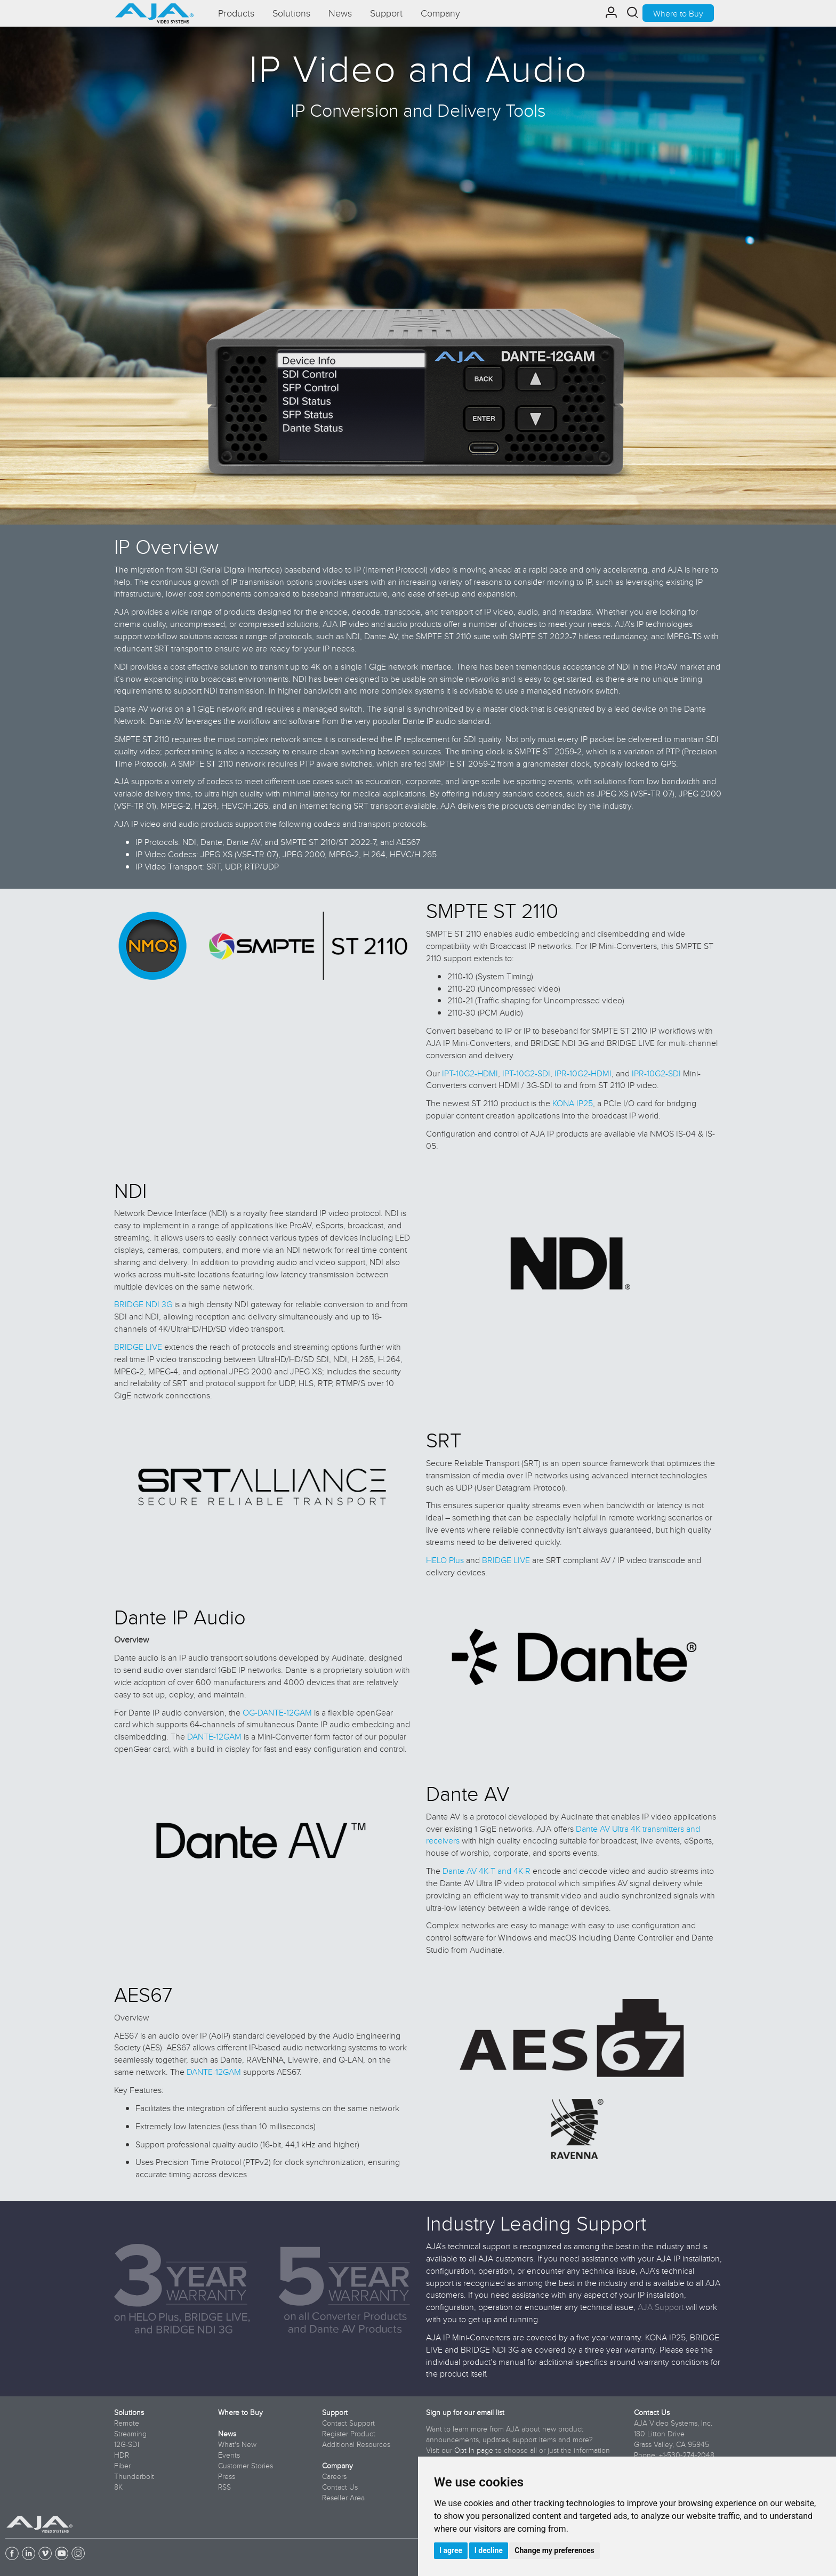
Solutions (129, 2412)
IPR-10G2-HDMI (583, 1073)
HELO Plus (445, 1560)
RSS (224, 2487)
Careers (334, 2476)
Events (229, 2455)
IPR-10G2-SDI (656, 1073)
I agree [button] (450, 2550)
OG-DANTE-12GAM (277, 1712)
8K (118, 2487)
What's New (237, 2444)
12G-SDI (126, 2444)
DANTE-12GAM (214, 1736)
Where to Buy (678, 13)
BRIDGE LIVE (138, 1347)
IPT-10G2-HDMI (470, 1073)
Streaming (130, 2433)
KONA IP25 (572, 1103)
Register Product (348, 2433)
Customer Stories (245, 2465)
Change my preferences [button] (554, 2550)
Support (335, 2412)
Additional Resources (356, 2444)
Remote (126, 2423)
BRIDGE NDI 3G (143, 1304)
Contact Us (340, 2487)
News (227, 2433)
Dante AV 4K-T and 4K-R (486, 1871)
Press (226, 2476)
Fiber (122, 2465)
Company (337, 2465)
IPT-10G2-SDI (526, 1073)
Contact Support (348, 2423)
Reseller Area (343, 2497)
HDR (121, 2455)
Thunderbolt (134, 2476)
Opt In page (473, 2450)
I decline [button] (489, 2550)
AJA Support (661, 2307)
